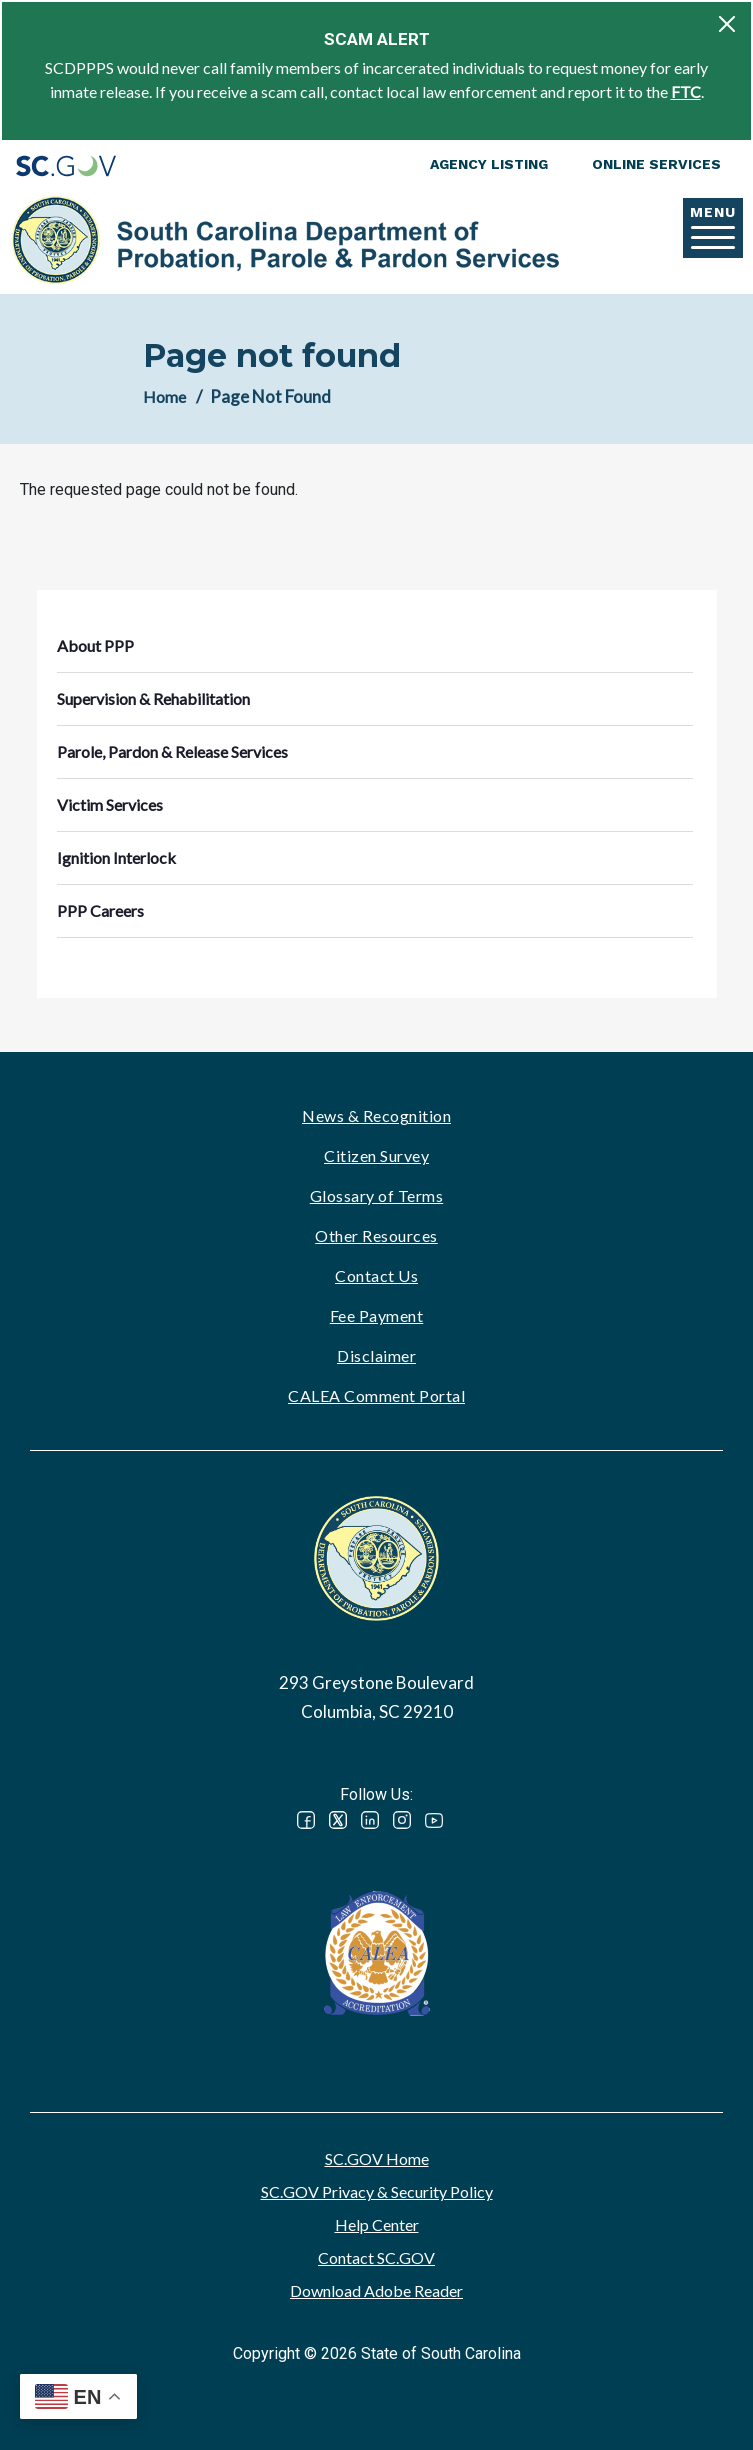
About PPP (95, 645)
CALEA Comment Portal (376, 1395)
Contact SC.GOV (376, 2257)
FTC (686, 91)
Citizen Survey (376, 1155)
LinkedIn (370, 1820)
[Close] (727, 24)
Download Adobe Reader (376, 2290)
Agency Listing (489, 164)
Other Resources (376, 1235)
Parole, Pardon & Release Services (172, 751)
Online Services (656, 164)
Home (164, 396)
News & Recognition (376, 1115)
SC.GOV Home (377, 2158)
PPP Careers (100, 910)
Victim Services (110, 804)
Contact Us (376, 1275)
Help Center (377, 2224)
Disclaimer (376, 1355)
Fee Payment (377, 1315)
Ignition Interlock (116, 857)
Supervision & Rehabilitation (153, 698)
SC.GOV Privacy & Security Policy (377, 2191)
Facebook (306, 1820)
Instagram (402, 1820)
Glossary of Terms (377, 1195)
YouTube (434, 1820)
